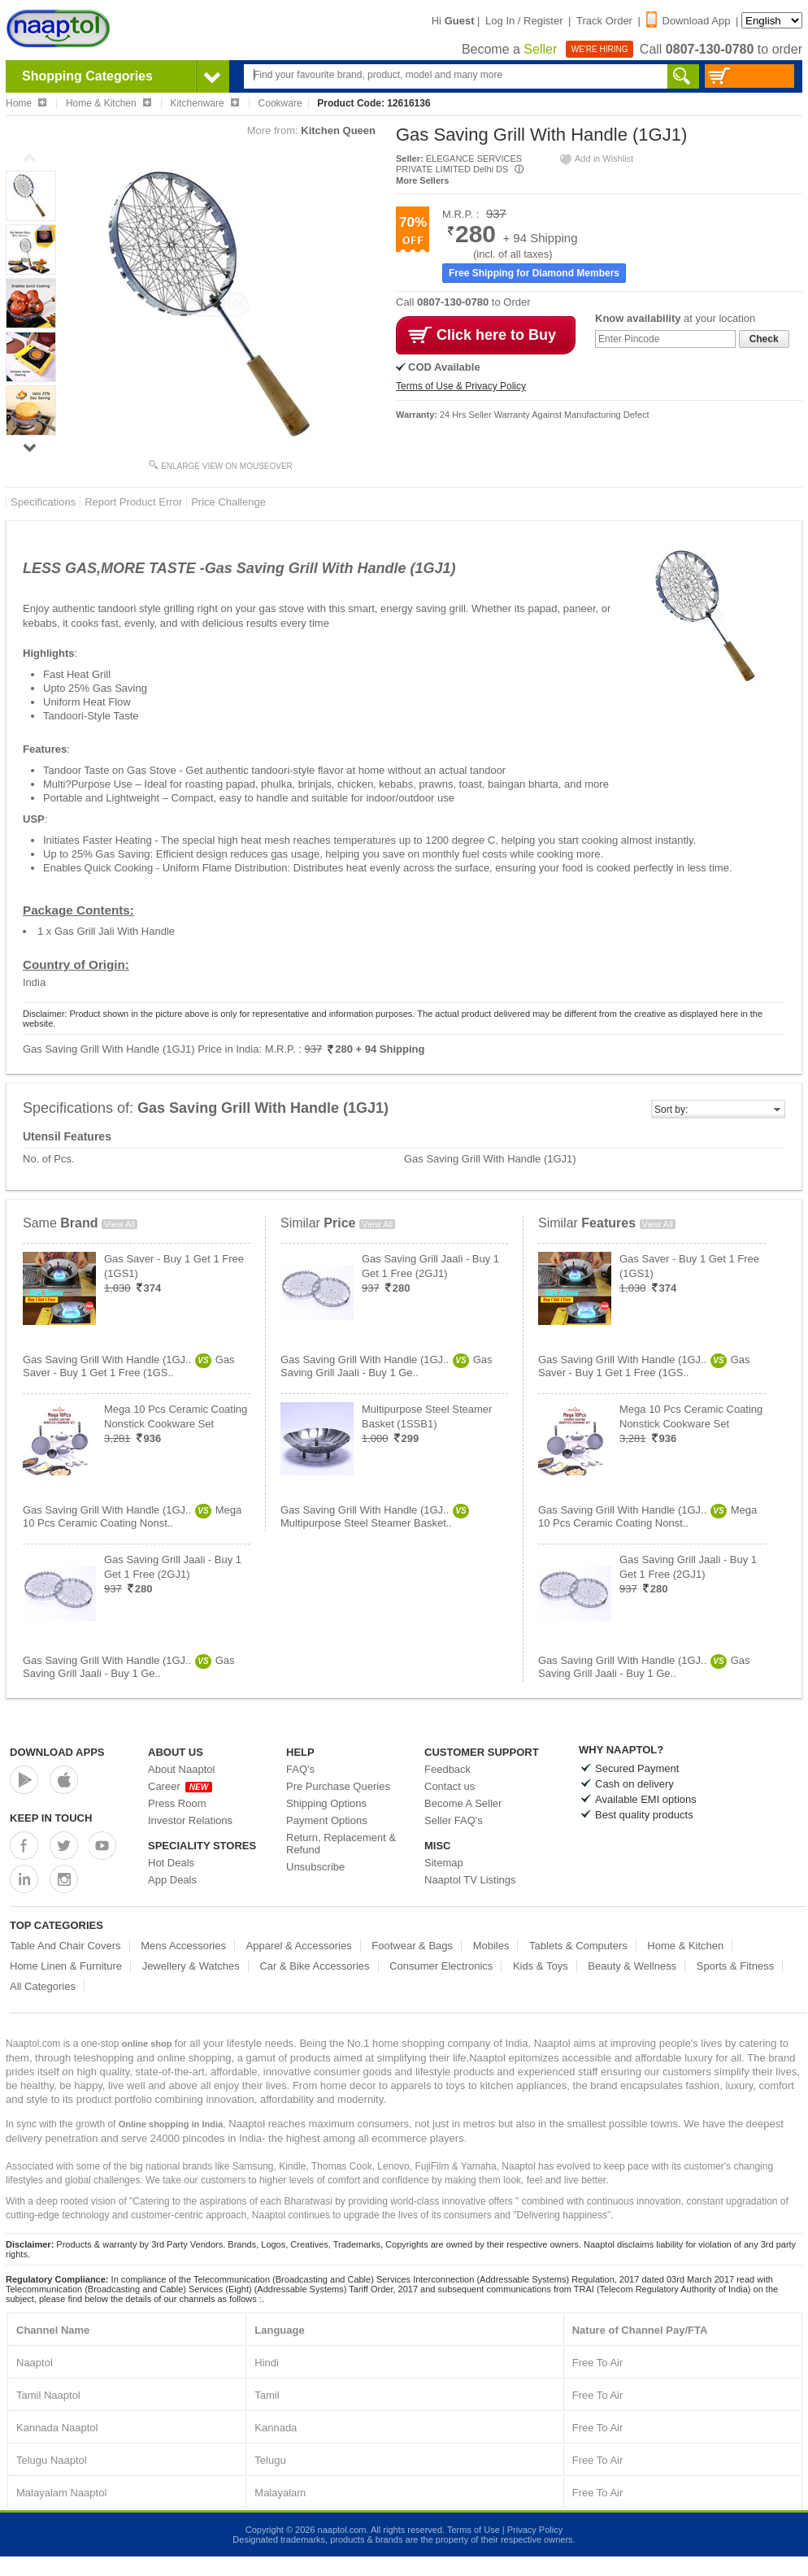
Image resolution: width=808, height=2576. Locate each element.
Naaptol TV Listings (470, 1880)
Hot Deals (171, 1863)
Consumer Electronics (441, 1966)
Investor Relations (190, 1820)
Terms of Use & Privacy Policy (461, 386)
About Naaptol (181, 1769)
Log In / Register (524, 21)
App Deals (172, 1880)
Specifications (43, 502)
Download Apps (57, 1752)
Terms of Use (473, 2530)
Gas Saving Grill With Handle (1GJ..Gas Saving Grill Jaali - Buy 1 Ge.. (129, 1666)
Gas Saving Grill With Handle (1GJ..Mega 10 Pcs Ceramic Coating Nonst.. (132, 1516)
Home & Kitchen (685, 1946)
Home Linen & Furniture (66, 1966)
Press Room (177, 1803)
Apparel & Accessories (299, 1946)
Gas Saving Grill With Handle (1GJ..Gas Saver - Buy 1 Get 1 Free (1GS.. (129, 1366)
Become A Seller (463, 1803)
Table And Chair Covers (65, 1946)
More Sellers (422, 180)
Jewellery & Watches (191, 1966)
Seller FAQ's (453, 1820)
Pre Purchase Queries (338, 1786)
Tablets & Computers (578, 1946)
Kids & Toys (540, 1966)
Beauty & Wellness (632, 1966)
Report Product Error (133, 502)
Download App (688, 21)
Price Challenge (228, 502)
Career (180, 1786)
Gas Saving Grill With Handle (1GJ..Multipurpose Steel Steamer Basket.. (374, 1516)
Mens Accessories (183, 1946)
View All (119, 1224)
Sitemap (443, 1863)
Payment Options (326, 1820)
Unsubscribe (315, 1867)
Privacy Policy (535, 2530)
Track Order (604, 21)
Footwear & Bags (412, 1946)
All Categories (43, 1986)
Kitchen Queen (338, 130)
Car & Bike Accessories (314, 1966)
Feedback (447, 1769)
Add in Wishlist (595, 158)
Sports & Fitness (735, 1966)
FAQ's (300, 1769)
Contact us (449, 1786)
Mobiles (491, 1946)
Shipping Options (326, 1803)
